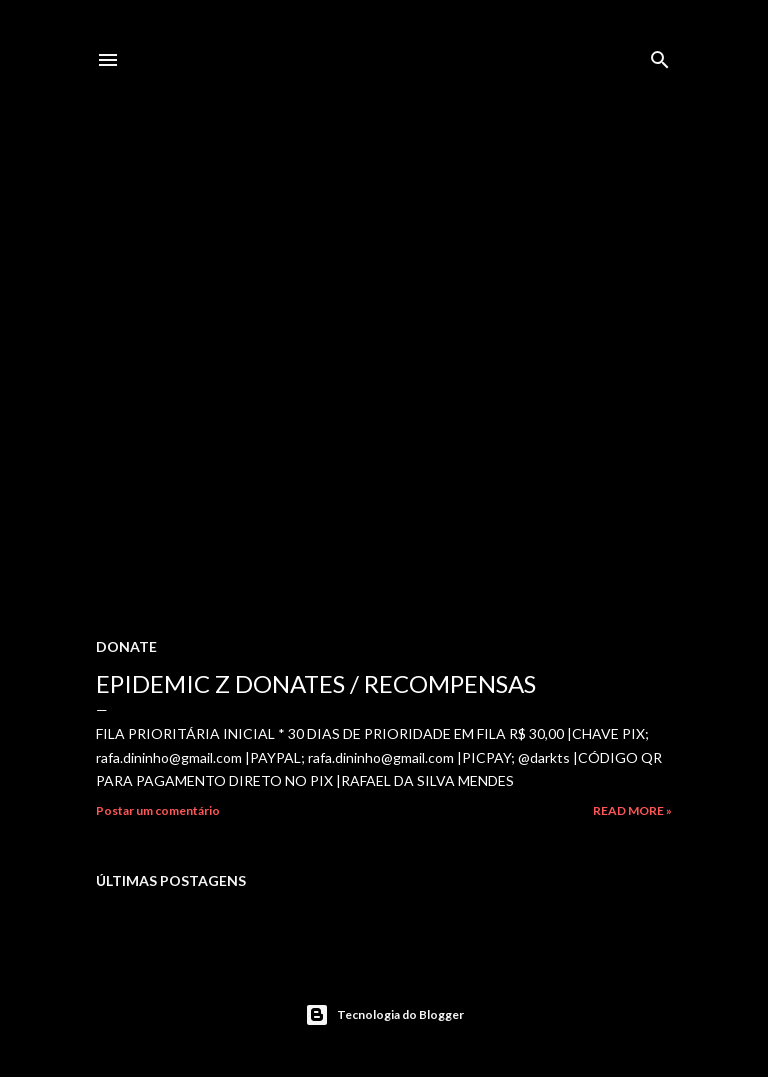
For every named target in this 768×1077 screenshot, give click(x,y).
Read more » (632, 810)
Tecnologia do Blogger (384, 1015)
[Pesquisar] (660, 55)
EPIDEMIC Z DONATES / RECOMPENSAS (316, 683)
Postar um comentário (158, 810)
